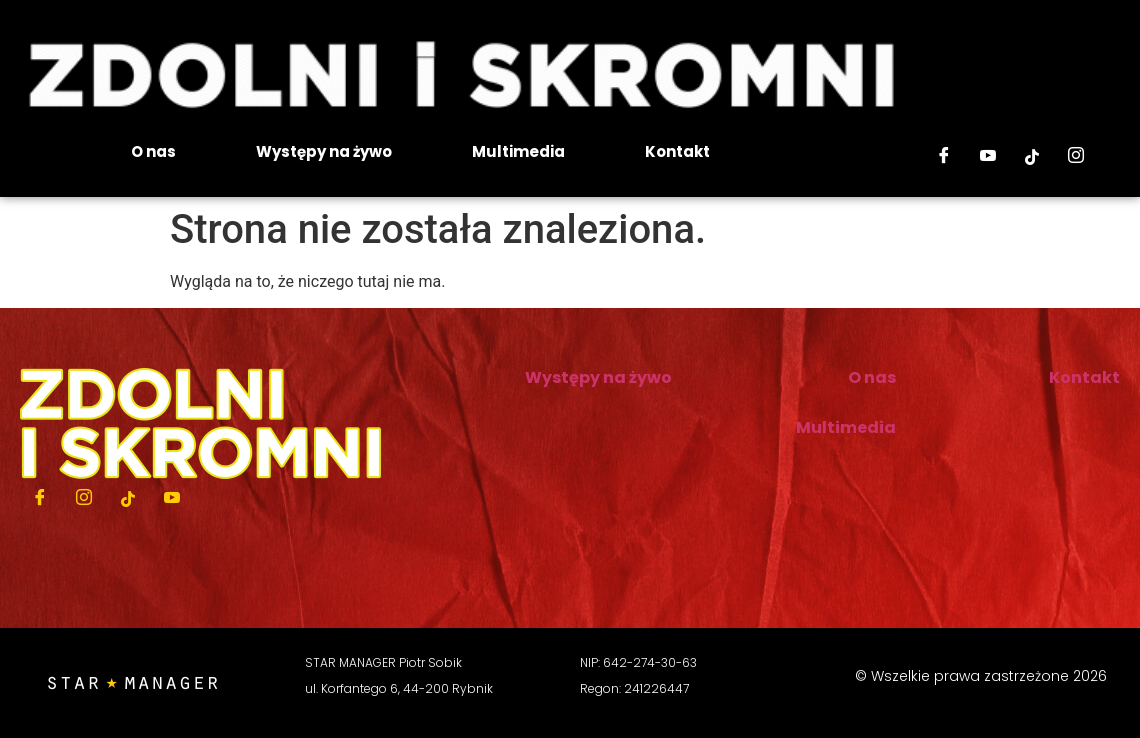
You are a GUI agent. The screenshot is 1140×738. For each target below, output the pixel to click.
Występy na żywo (324, 151)
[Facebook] (944, 157)
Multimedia (518, 151)
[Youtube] (988, 157)
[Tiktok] (1032, 157)
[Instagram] (1076, 157)
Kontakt (677, 151)
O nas (153, 151)
